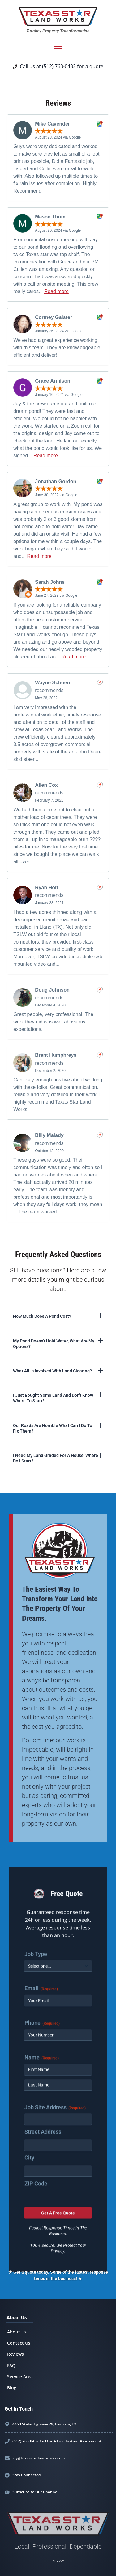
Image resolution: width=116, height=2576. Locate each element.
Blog (11, 2388)
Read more (56, 291)
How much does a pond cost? (42, 1316)
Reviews (15, 2354)
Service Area (20, 2376)
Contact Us (18, 2343)
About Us (17, 2332)
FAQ (11, 2365)
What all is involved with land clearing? (52, 1370)
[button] (58, 1316)
